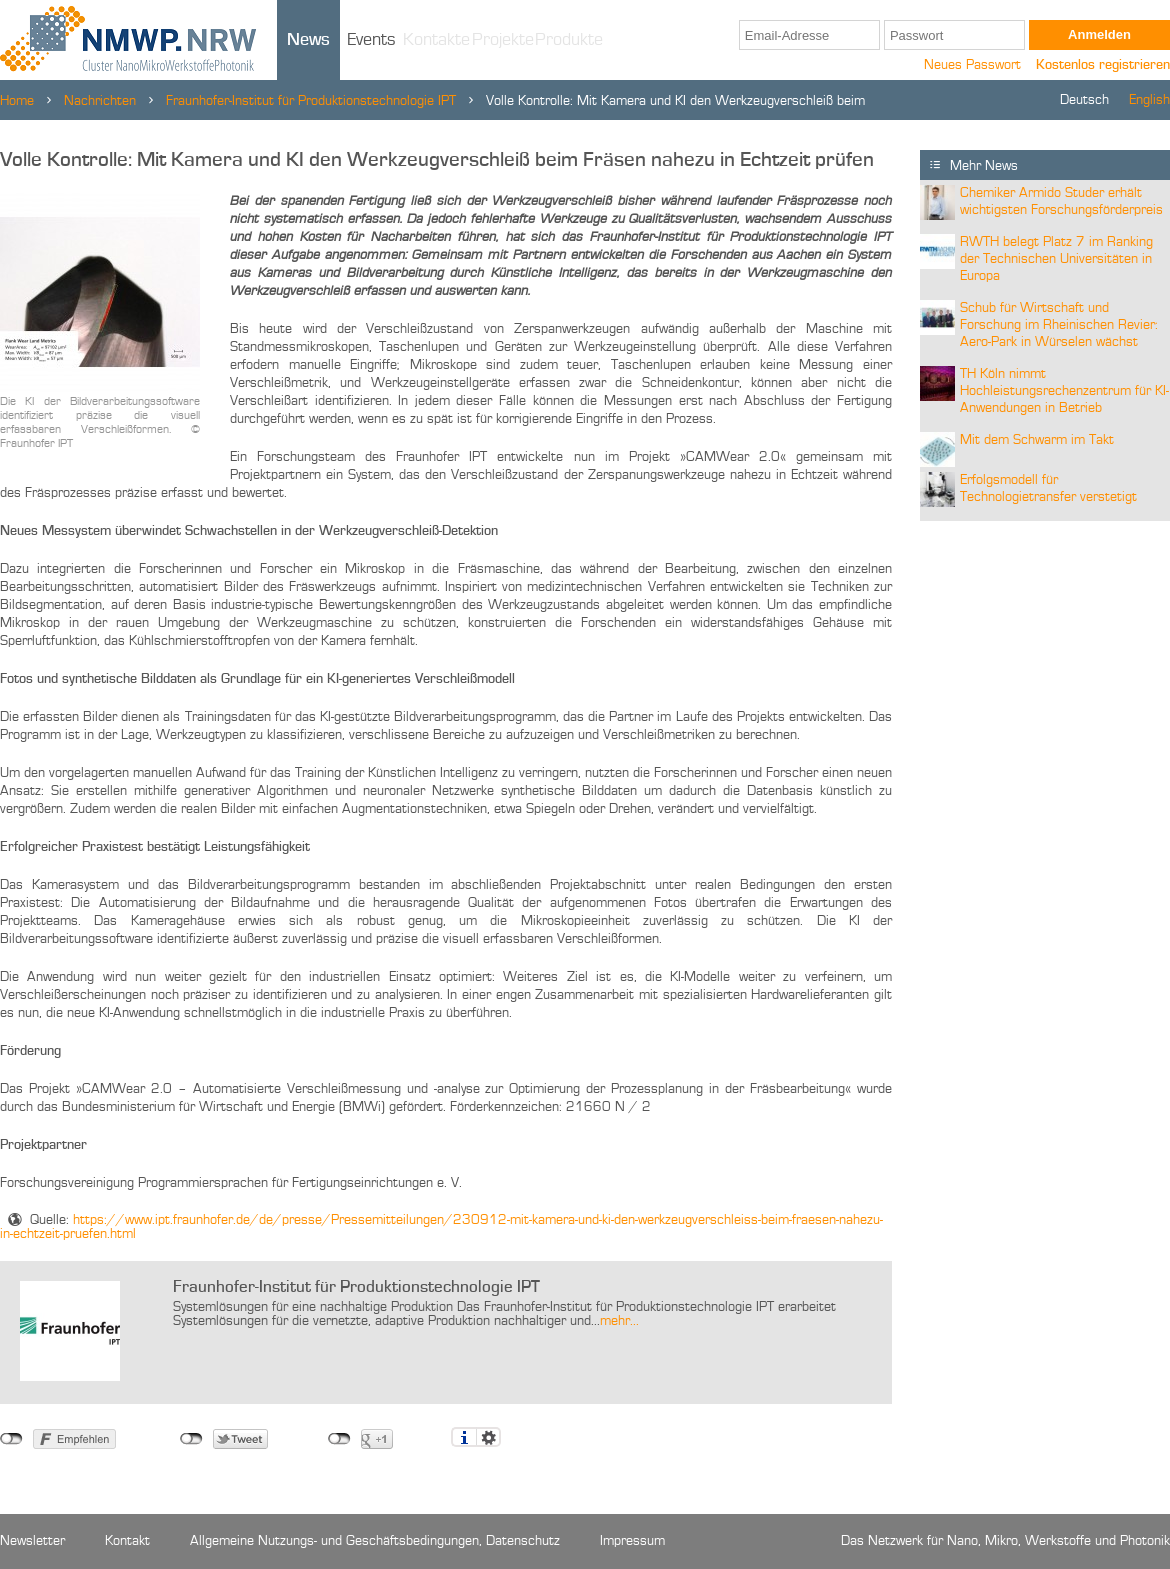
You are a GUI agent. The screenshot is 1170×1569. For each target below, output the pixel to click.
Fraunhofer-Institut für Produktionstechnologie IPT (311, 101)
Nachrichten (100, 101)
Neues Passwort (972, 65)
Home (17, 101)
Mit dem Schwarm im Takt (1037, 440)
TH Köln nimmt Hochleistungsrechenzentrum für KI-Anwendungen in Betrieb (1064, 391)
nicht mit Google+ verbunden (339, 1439)
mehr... (619, 1321)
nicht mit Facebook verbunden (11, 1439)
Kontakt (127, 1541)
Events (371, 40)
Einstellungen (488, 1437)
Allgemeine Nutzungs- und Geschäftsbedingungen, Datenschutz (375, 1541)
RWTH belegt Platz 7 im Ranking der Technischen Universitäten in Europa (1056, 259)
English (1149, 100)
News (308, 40)
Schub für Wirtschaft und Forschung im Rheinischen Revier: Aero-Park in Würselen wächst (1059, 325)
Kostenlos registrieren (1103, 65)
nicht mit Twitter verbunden (191, 1439)
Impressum (632, 1541)
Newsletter (32, 1541)
